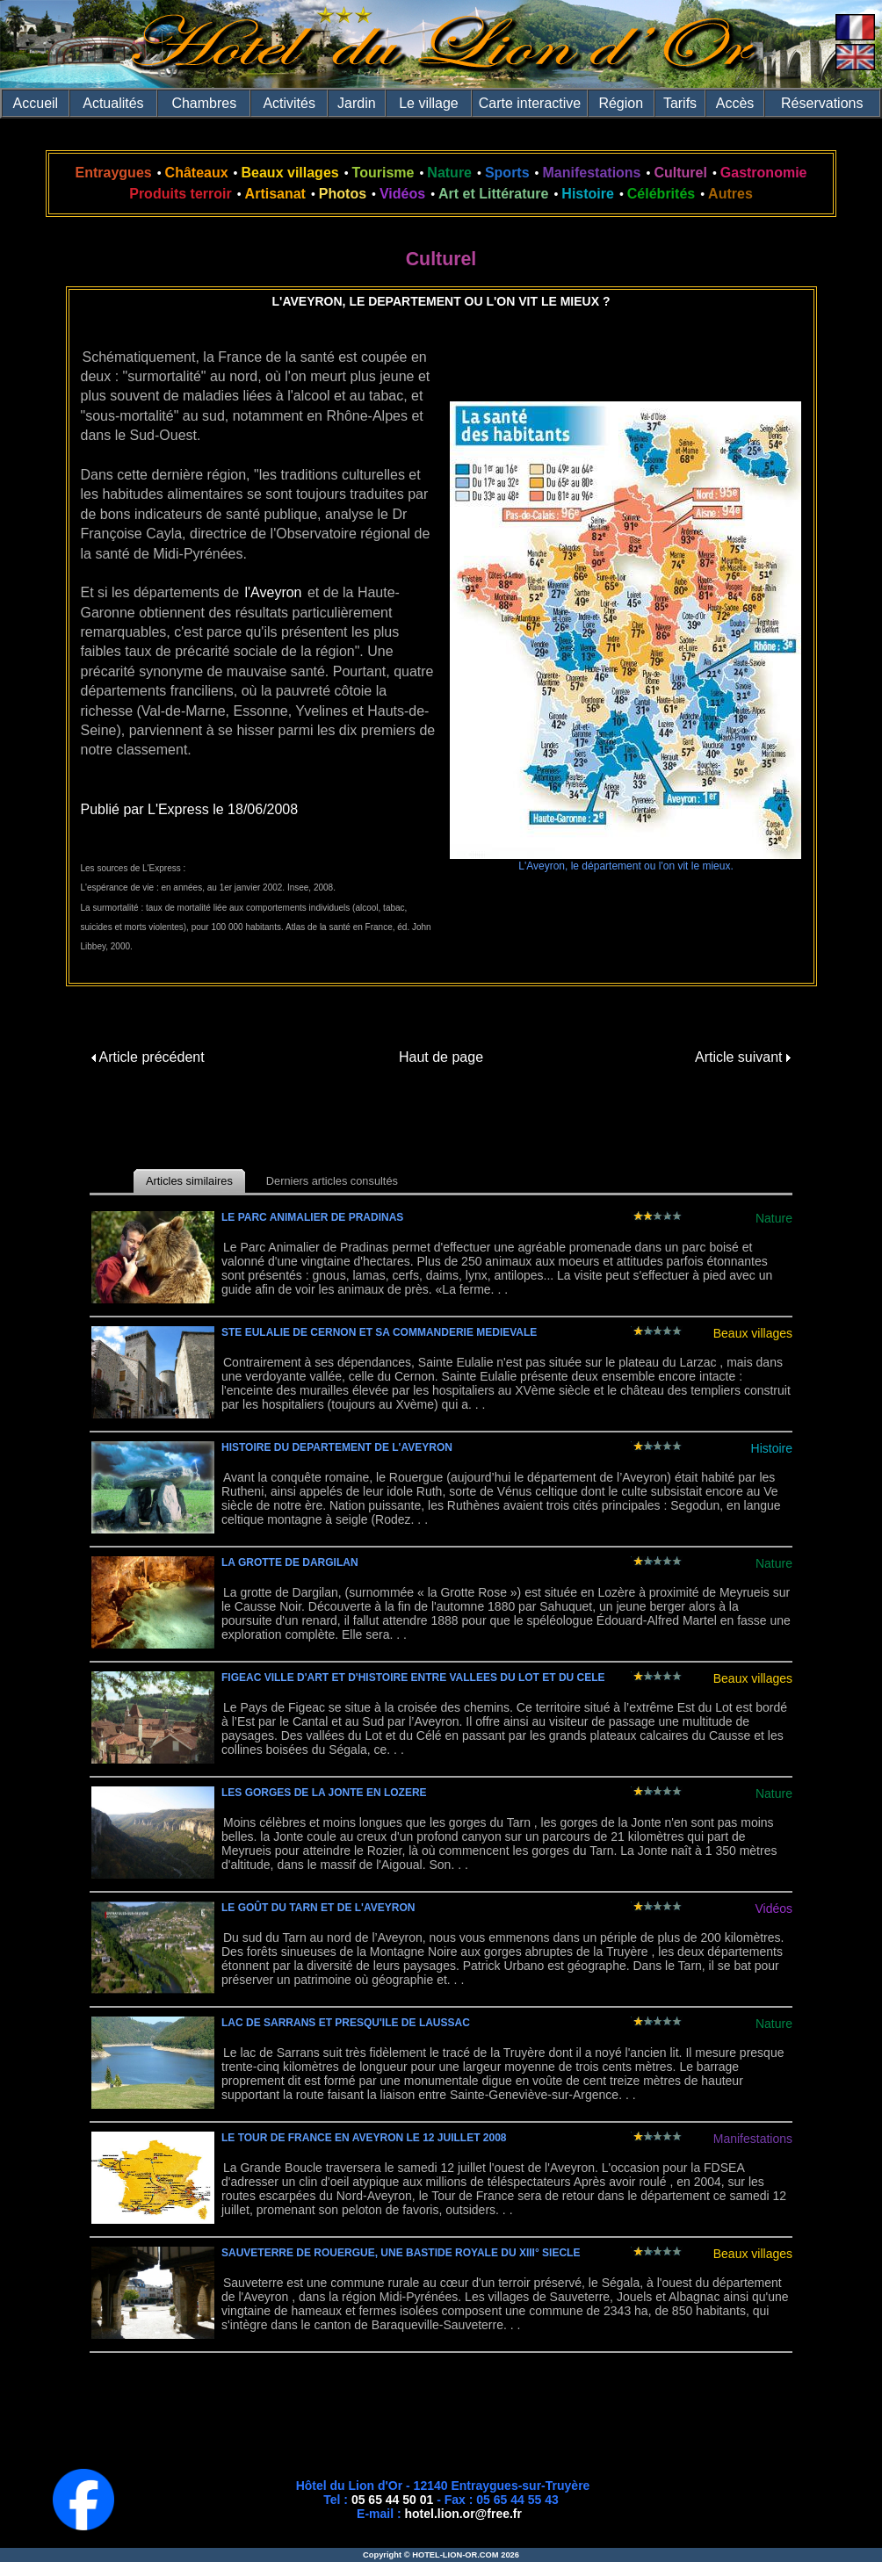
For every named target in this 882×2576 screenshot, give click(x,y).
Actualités (113, 103)
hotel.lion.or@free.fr (463, 2514)
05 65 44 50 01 (392, 2500)
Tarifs (680, 103)
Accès (735, 103)
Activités (289, 103)
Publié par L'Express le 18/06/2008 (190, 809)
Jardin (356, 103)
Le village (429, 103)
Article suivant (743, 1057)
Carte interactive (530, 103)
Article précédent (148, 1057)
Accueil (36, 103)
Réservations (822, 103)
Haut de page (441, 1057)
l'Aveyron (272, 592)
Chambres (203, 103)
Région (620, 103)
